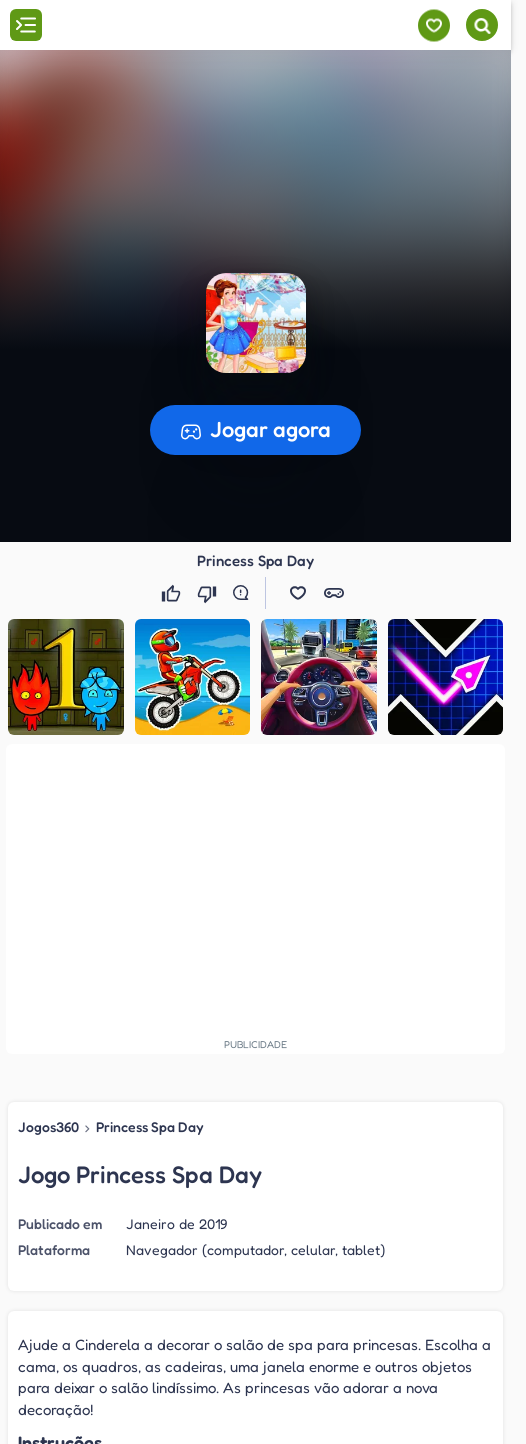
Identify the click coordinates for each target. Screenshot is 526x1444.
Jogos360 (48, 1126)
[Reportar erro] (245, 593)
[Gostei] (173, 593)
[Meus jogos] (433, 25)
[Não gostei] (209, 593)
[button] (298, 593)
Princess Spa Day (150, 1126)
